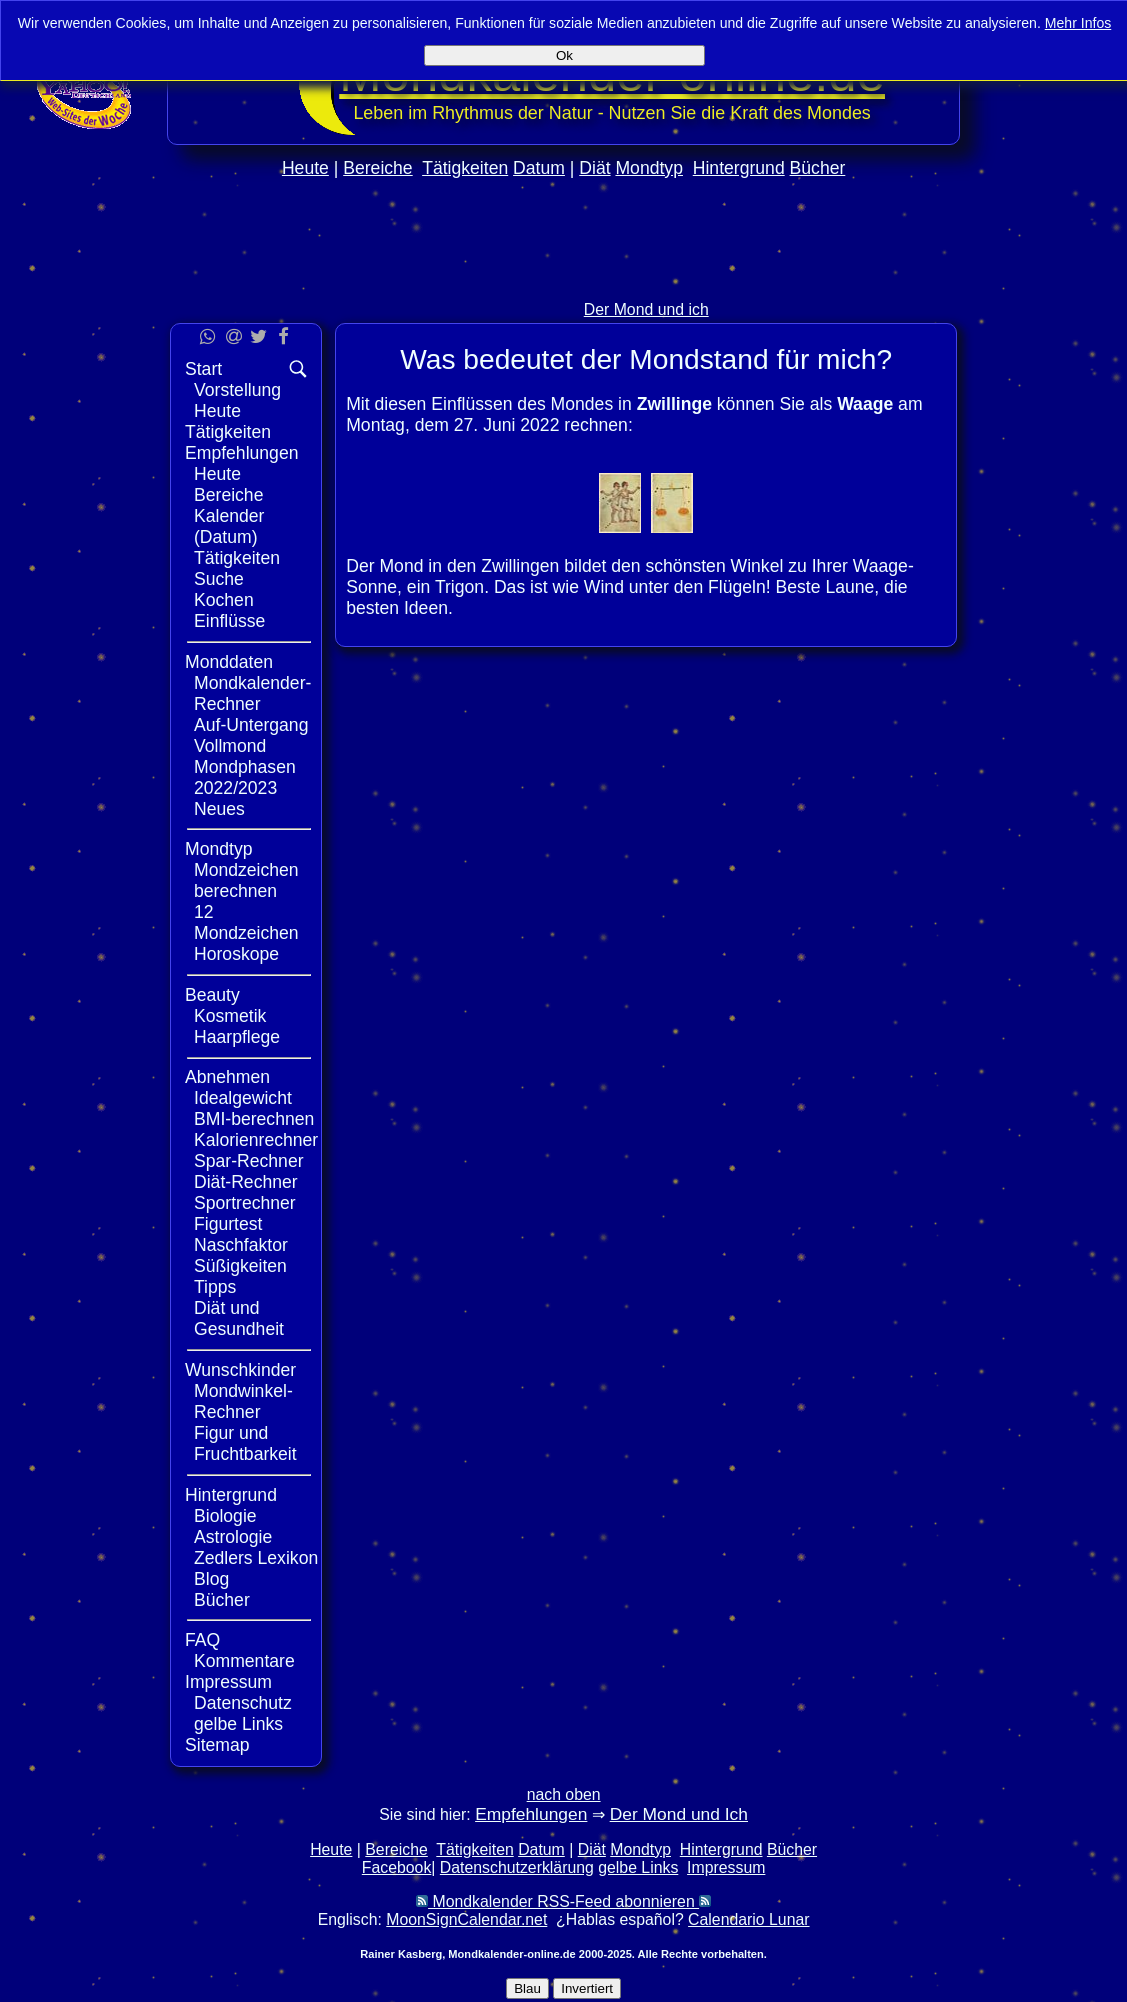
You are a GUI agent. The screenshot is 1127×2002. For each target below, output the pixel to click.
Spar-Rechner (249, 1161)
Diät (594, 168)
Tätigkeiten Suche (237, 568)
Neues (219, 809)
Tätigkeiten (465, 168)
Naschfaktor (241, 1245)
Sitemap (217, 1745)
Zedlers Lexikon (256, 1558)
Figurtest (228, 1224)
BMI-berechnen (254, 1119)
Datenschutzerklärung (517, 1867)
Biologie (225, 1516)
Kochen (224, 600)
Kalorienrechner (256, 1140)
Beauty (212, 995)
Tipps (215, 1287)
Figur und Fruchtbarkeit (245, 1443)
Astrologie (233, 1537)
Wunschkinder (240, 1370)
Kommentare (244, 1661)
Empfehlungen (241, 453)
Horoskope (236, 954)
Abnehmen (227, 1077)
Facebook (397, 1867)
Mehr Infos (1078, 23)
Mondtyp (648, 168)
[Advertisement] (1044, 598)
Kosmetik (230, 1016)
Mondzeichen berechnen (246, 880)
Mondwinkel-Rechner (243, 1401)
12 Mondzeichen (246, 922)
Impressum (228, 1682)
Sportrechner (245, 1203)
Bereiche (377, 168)
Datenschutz (243, 1703)
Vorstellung (237, 390)
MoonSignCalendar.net (466, 1919)
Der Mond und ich (646, 309)
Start (203, 369)
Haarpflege (237, 1037)
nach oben (564, 1794)
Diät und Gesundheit (239, 1318)
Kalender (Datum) (229, 526)
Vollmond (230, 746)
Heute (305, 168)
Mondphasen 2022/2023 (245, 777)
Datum (539, 168)
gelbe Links (238, 1724)
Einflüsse (229, 621)
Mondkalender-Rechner (252, 693)
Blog (211, 1579)
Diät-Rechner (246, 1182)
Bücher (818, 168)
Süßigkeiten (240, 1266)
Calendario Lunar (748, 1919)
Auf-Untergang (251, 725)
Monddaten (229, 662)
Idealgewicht (243, 1098)
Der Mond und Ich (679, 1814)
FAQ (202, 1640)
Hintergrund (739, 168)
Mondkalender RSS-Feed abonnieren (563, 1901)
